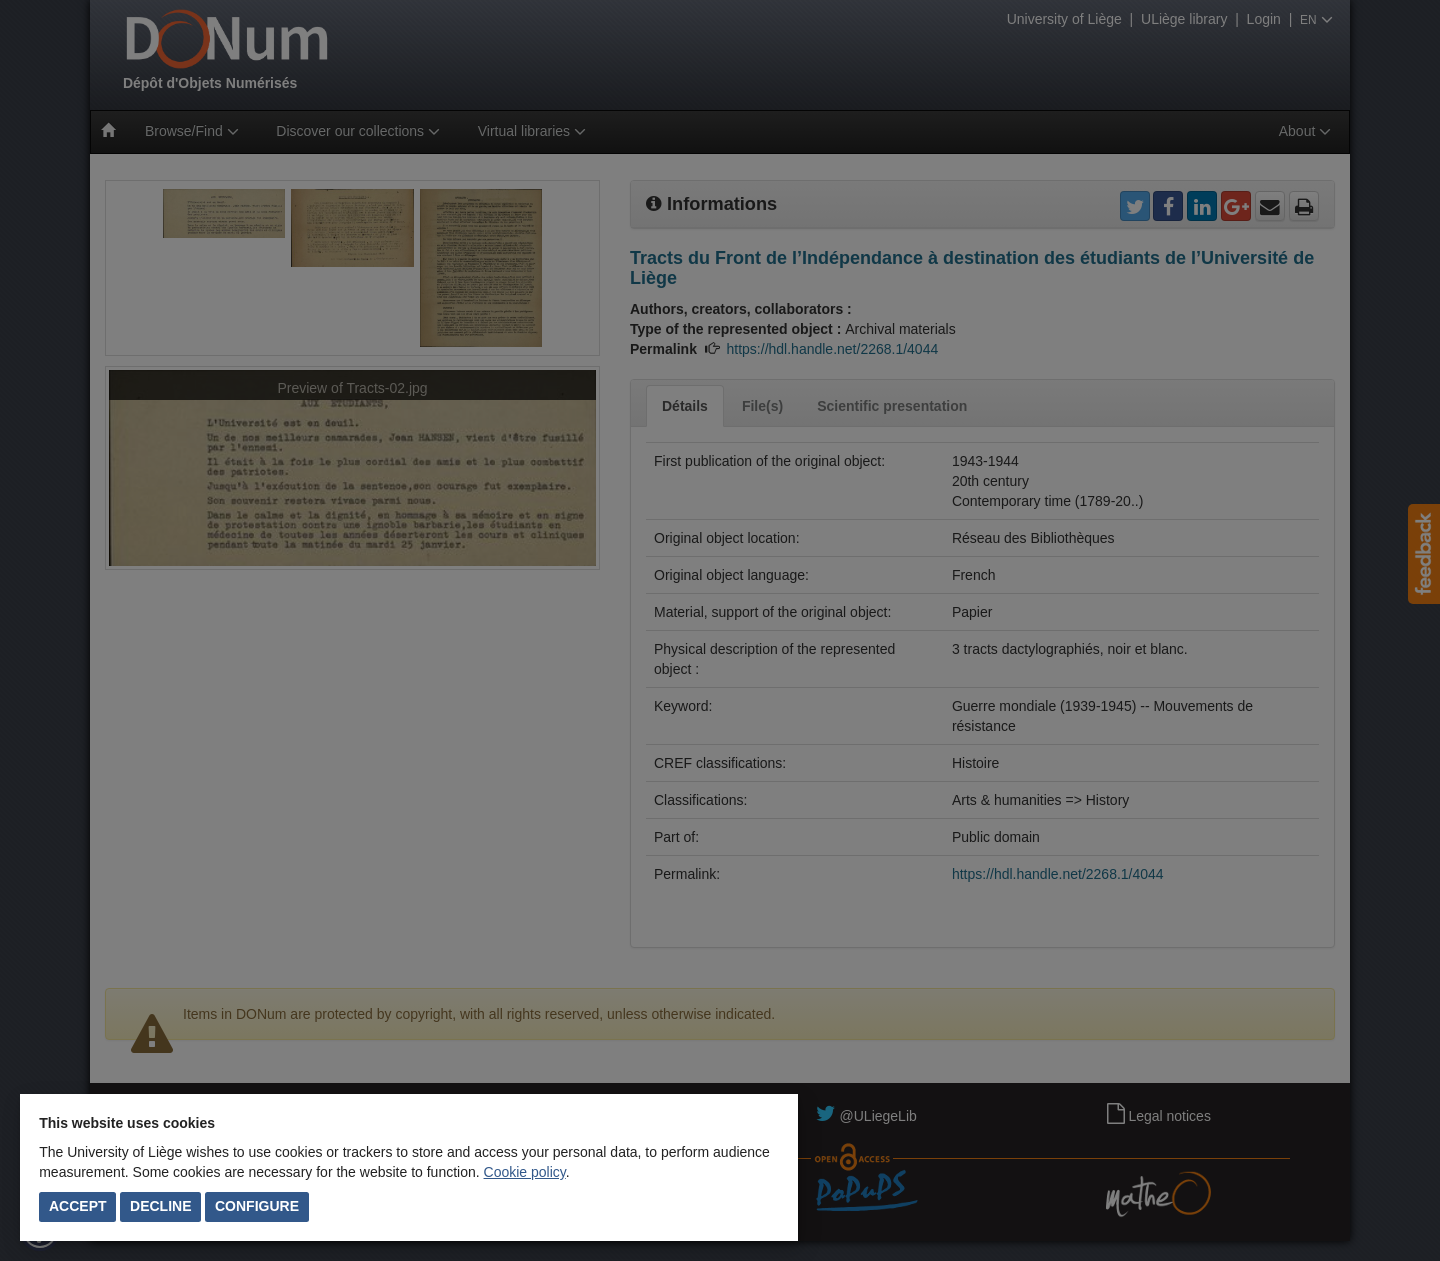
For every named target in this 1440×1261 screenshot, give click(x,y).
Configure (257, 1206)
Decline (160, 1206)
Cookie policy (525, 1172)
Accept (78, 1206)
